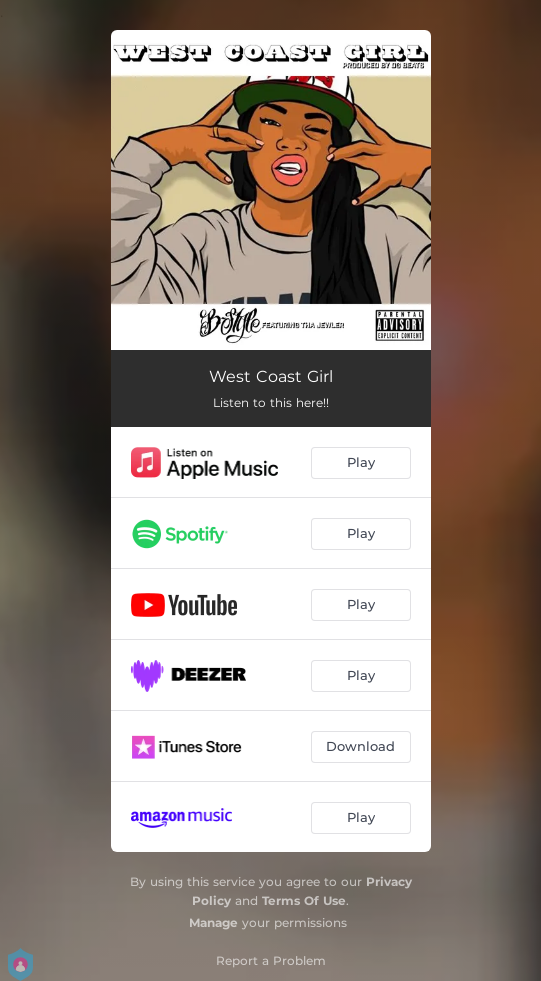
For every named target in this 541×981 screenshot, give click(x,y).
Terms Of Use (304, 900)
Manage (213, 922)
